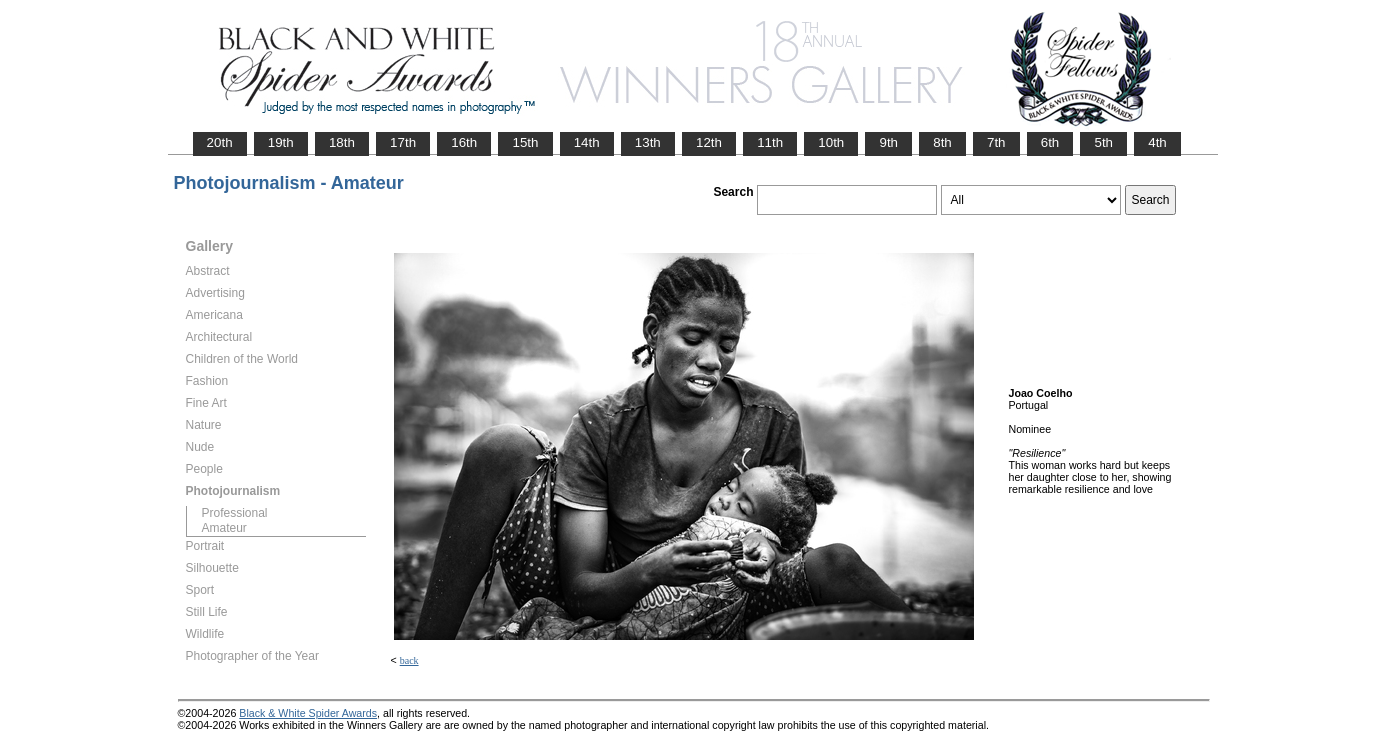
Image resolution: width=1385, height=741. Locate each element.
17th (403, 142)
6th (1050, 142)
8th (942, 142)
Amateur (224, 528)
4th (1157, 142)
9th (888, 142)
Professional (235, 513)
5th (1103, 142)
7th (996, 142)
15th (525, 142)
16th (464, 142)
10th (831, 142)
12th (709, 142)
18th (342, 142)
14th (587, 142)
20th (220, 142)
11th (770, 142)
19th (281, 142)
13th (648, 142)
